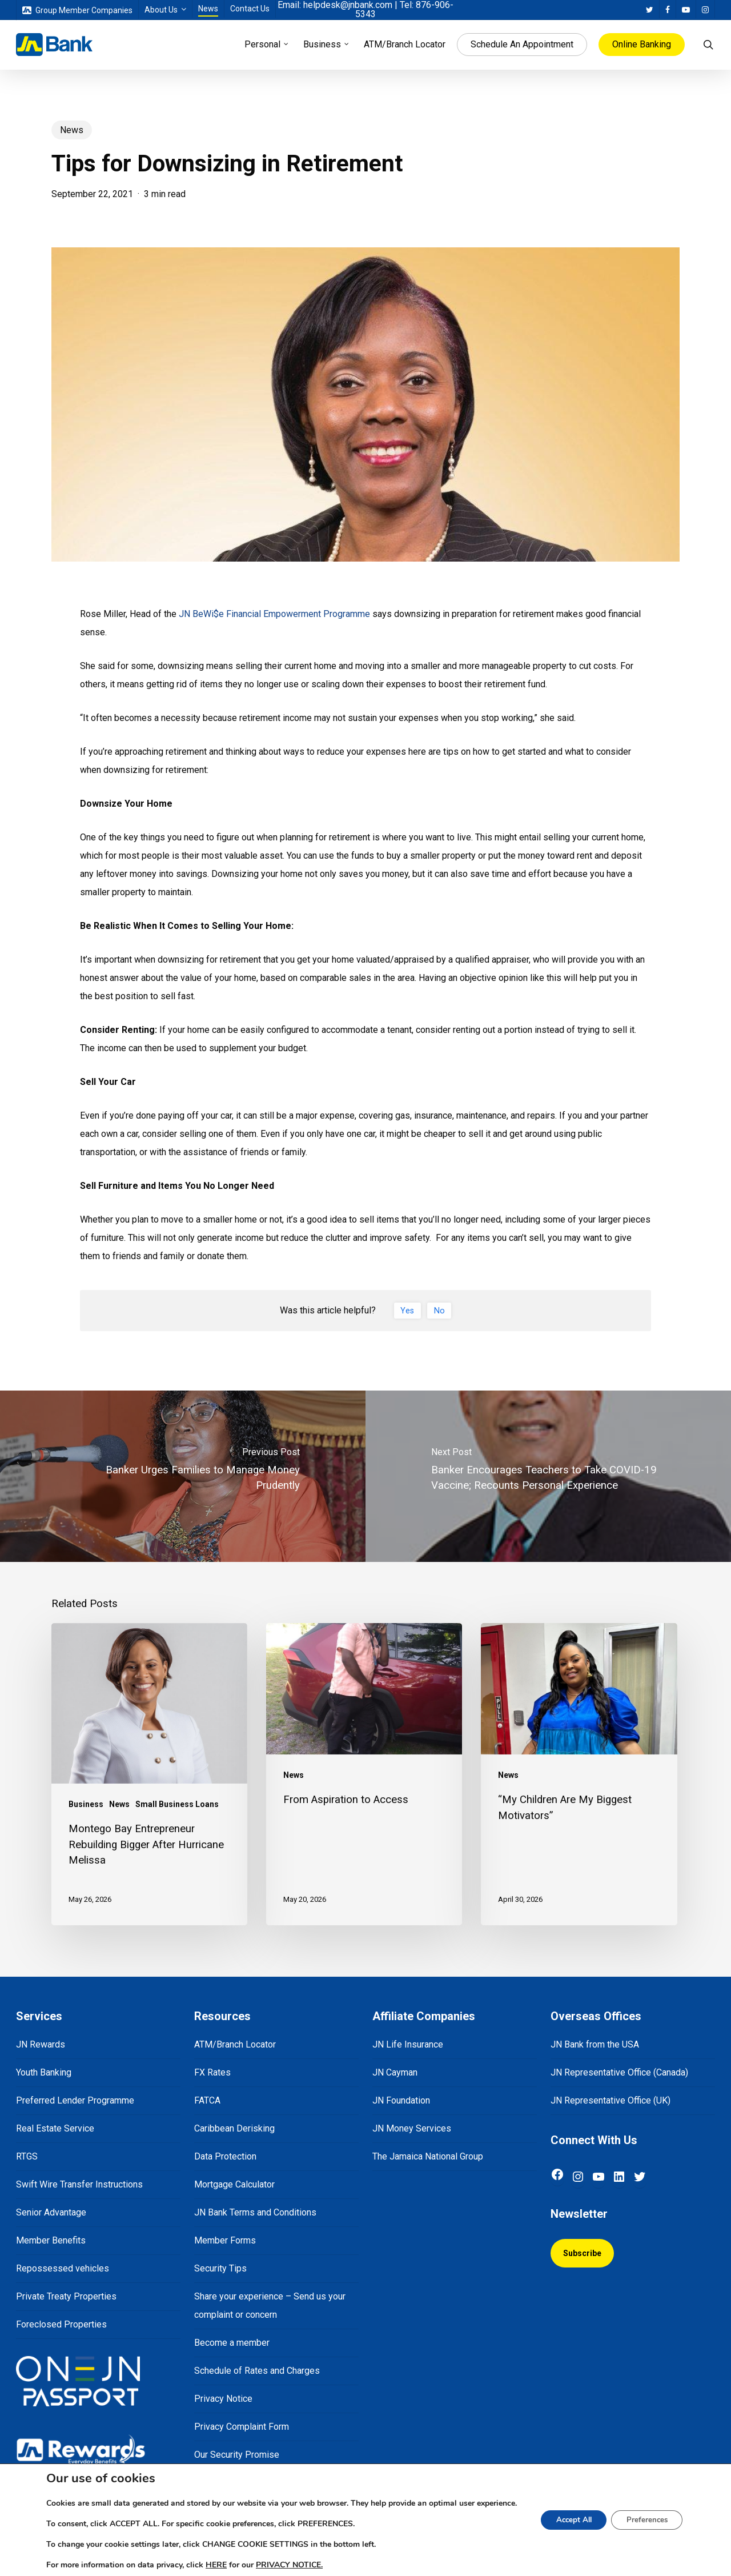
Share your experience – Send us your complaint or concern (270, 2305)
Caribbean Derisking (234, 2128)
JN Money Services (411, 2128)
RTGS (27, 2156)
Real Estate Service (55, 2128)
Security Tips (220, 2268)
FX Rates (212, 2072)
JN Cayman (394, 2072)
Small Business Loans (177, 1804)
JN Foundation (401, 2100)
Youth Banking (43, 2072)
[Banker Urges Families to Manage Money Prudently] (183, 1476)
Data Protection (225, 2156)
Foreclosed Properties (61, 2324)
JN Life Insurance (407, 2044)
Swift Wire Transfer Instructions (79, 2184)
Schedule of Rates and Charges (257, 2370)
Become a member (232, 2342)
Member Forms (225, 2240)
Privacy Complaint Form (241, 2426)
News (71, 130)
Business (86, 1804)
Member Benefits (51, 2240)
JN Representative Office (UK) (610, 2100)
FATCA (207, 2100)
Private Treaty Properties (66, 2296)
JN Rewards (40, 2044)
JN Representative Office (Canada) (619, 2072)
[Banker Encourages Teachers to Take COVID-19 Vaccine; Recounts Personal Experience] (548, 1476)
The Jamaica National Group (427, 2156)
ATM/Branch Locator (235, 2044)
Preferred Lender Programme (75, 2100)
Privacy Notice (223, 2398)
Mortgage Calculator (234, 2184)
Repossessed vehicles (62, 2268)
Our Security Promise (236, 2454)
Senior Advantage (51, 2212)
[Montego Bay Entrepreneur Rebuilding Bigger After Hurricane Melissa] (149, 1774)
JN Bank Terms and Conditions (255, 2212)
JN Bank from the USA (595, 2044)
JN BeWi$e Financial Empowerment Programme (273, 613)
